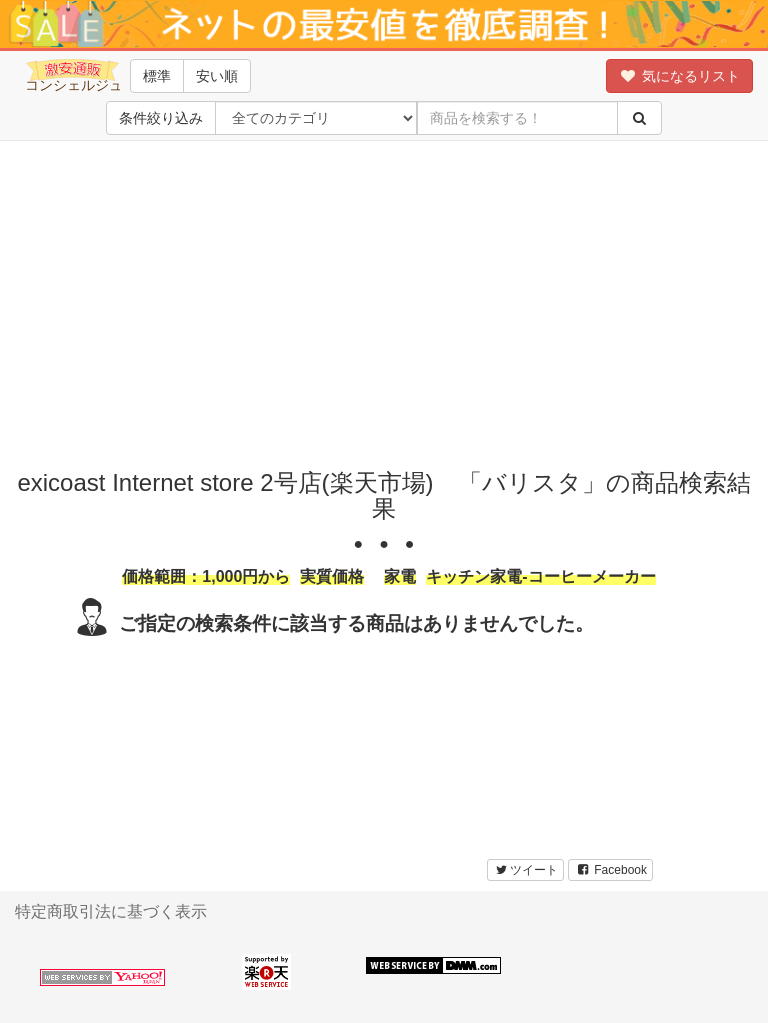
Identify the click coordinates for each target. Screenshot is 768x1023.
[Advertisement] (391, 300)
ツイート (525, 870)
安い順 (217, 76)
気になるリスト (679, 76)
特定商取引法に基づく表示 (111, 911)
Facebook (610, 870)
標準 (157, 76)
